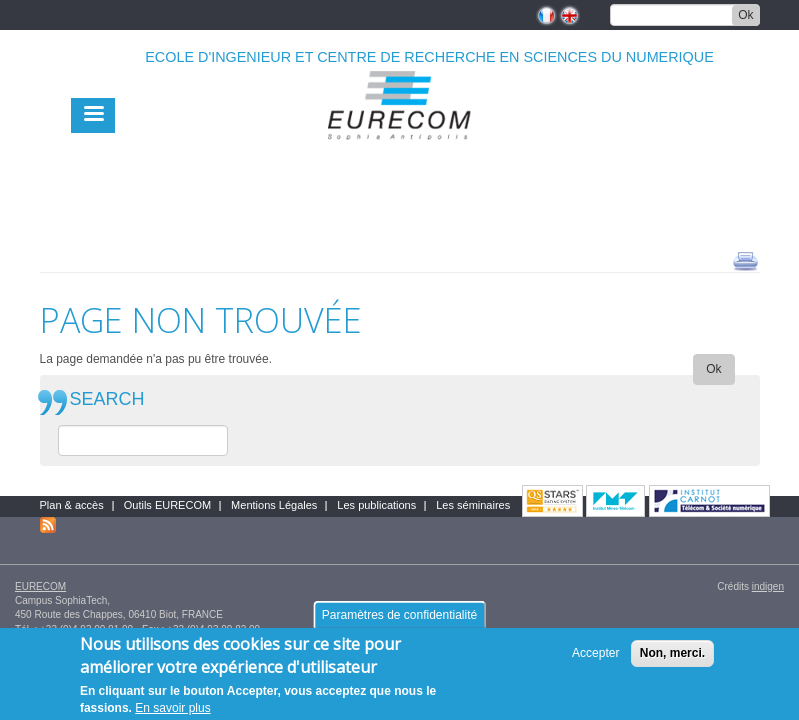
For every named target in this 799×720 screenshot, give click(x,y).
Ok (745, 15)
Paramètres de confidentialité (399, 622)
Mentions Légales (274, 505)
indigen (768, 586)
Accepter (595, 660)
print (745, 260)
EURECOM (40, 586)
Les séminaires (473, 505)
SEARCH (107, 399)
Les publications (376, 505)
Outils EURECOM (167, 505)
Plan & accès (72, 505)
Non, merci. (672, 660)
